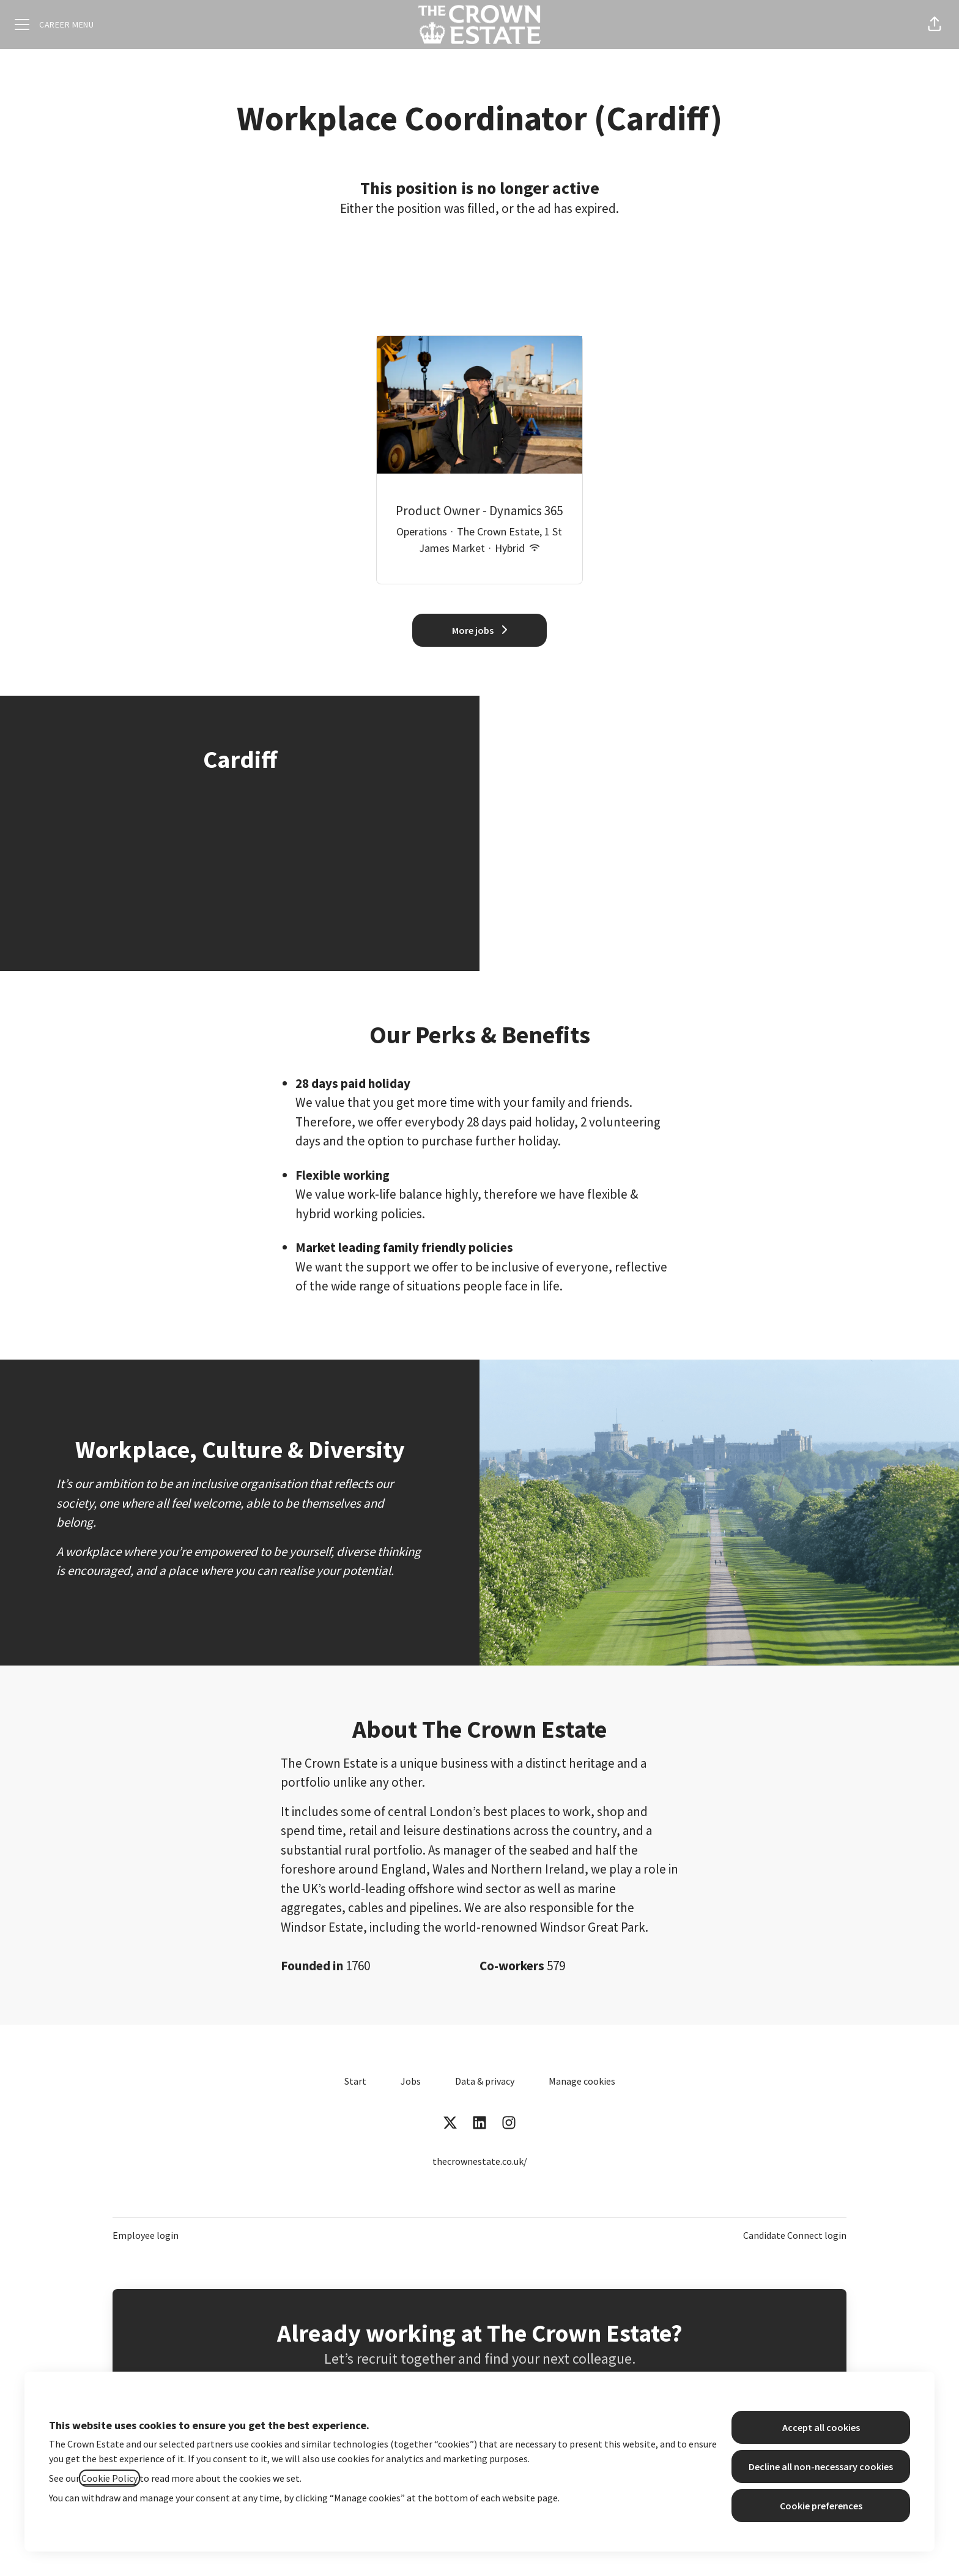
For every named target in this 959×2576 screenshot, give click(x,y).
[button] (934, 24)
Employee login (146, 2235)
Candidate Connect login (794, 2235)
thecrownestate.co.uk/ (479, 2161)
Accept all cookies (821, 2427)
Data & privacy (484, 2081)
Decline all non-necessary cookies (821, 2466)
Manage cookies (582, 2081)
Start (355, 2081)
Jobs (411, 2081)
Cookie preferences (821, 2506)
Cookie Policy (109, 2478)
